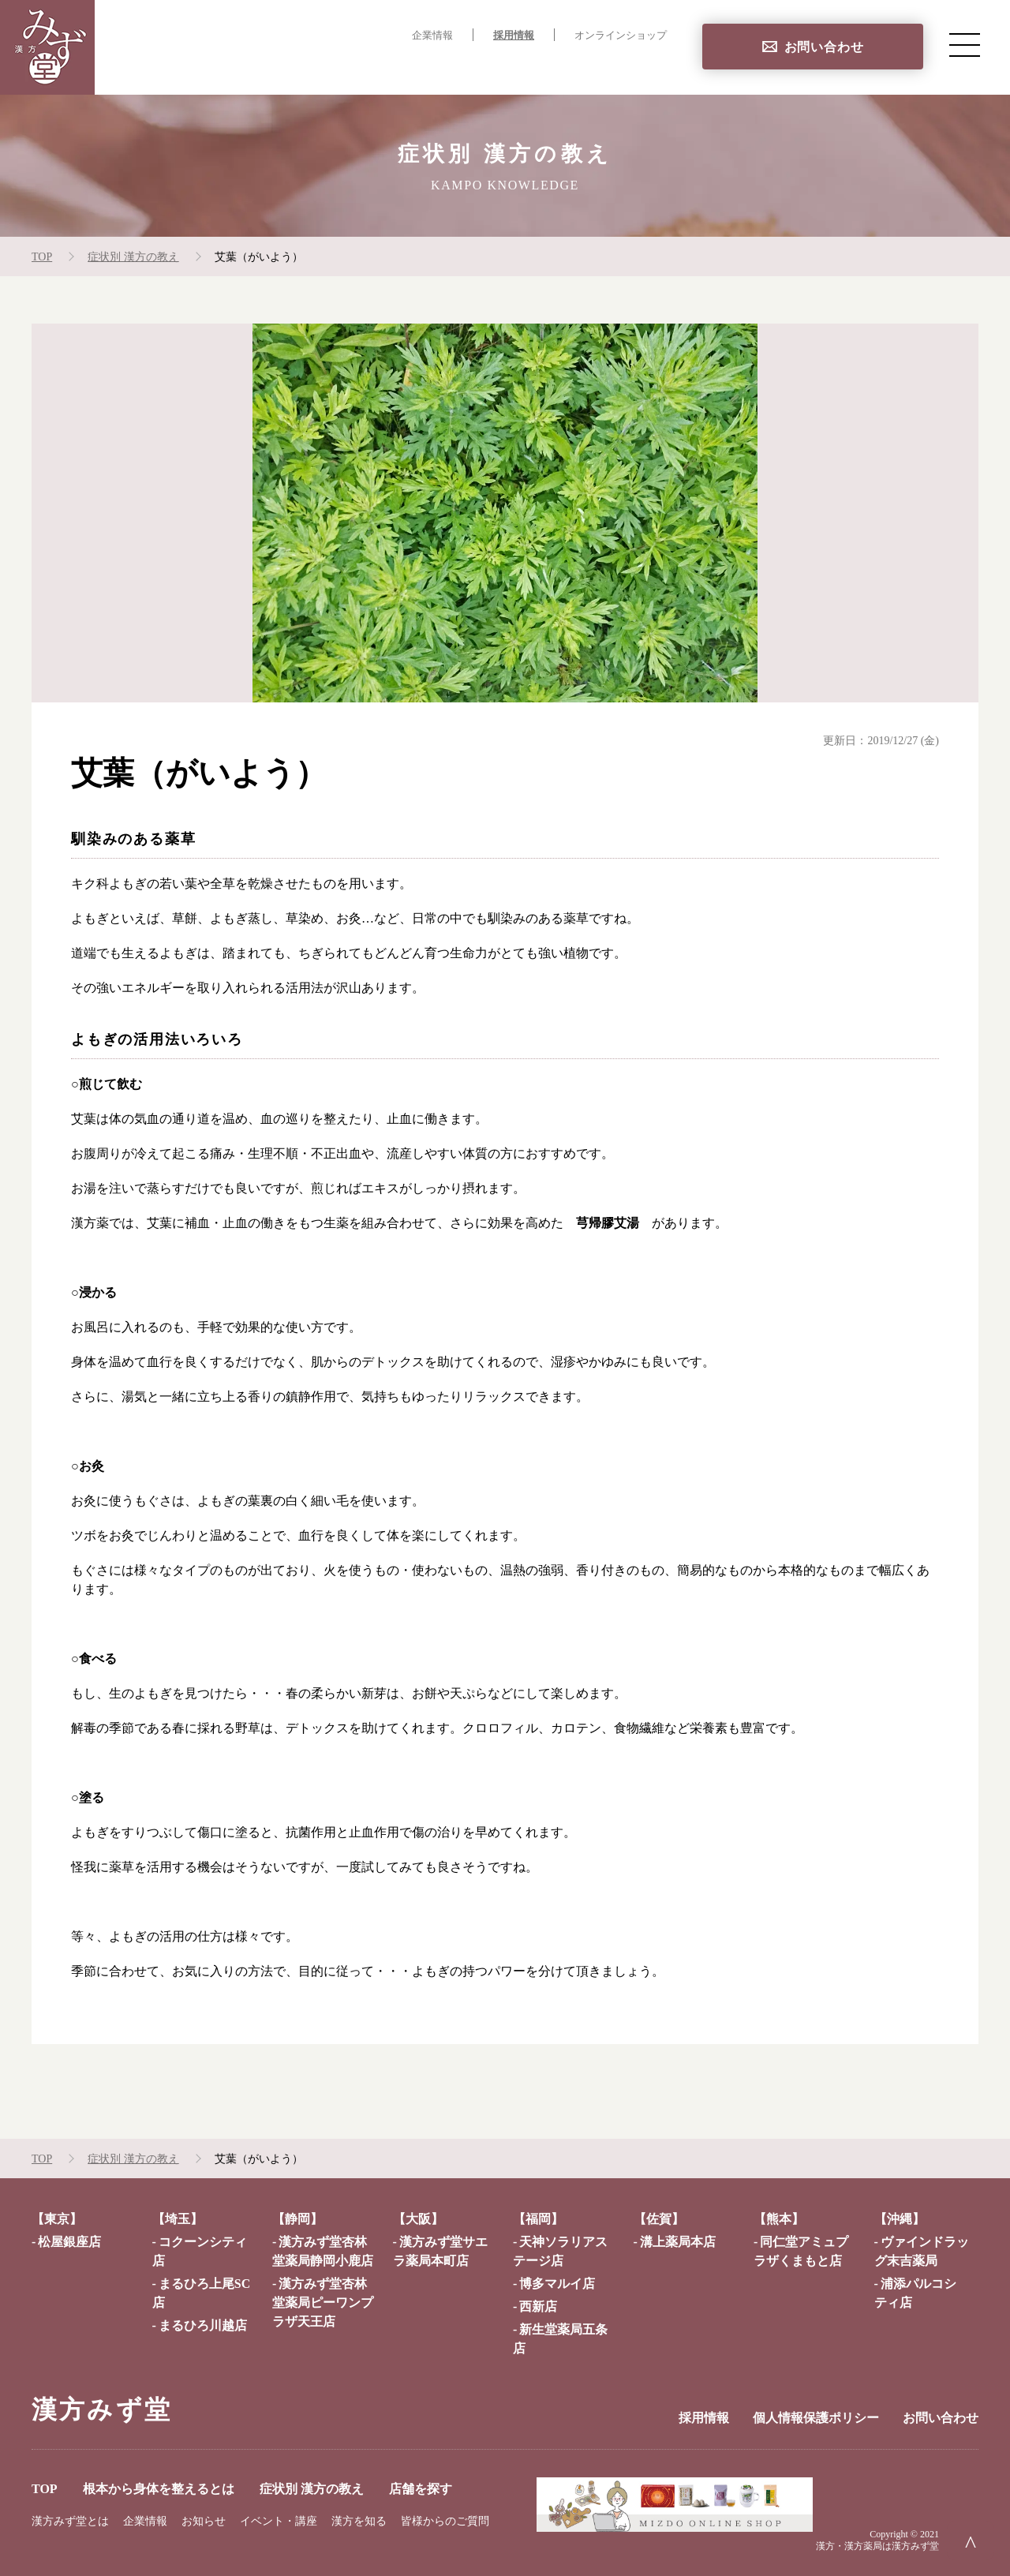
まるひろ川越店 (203, 2325)
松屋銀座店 (69, 2241)
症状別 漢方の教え (524, 67)
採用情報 (513, 35)
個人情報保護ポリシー (816, 2417)
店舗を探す (634, 67)
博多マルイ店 (557, 2283)
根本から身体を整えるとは (367, 67)
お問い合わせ (824, 47)
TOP (252, 67)
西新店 (538, 2306)
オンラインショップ (620, 35)
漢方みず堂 (102, 2409)
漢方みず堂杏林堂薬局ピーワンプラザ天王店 (322, 2302)
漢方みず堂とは (70, 2521)
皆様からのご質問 (445, 2521)
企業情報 (432, 35)
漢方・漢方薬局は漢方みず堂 (877, 2546)
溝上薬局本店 (678, 2241)
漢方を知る (359, 2521)
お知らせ (203, 2521)
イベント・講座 (278, 2521)
